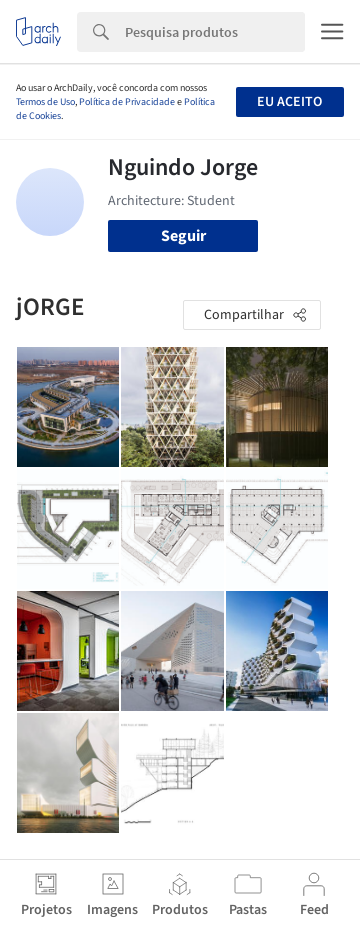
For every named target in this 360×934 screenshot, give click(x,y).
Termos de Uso (45, 102)
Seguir (183, 236)
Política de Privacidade (127, 102)
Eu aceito (289, 102)
